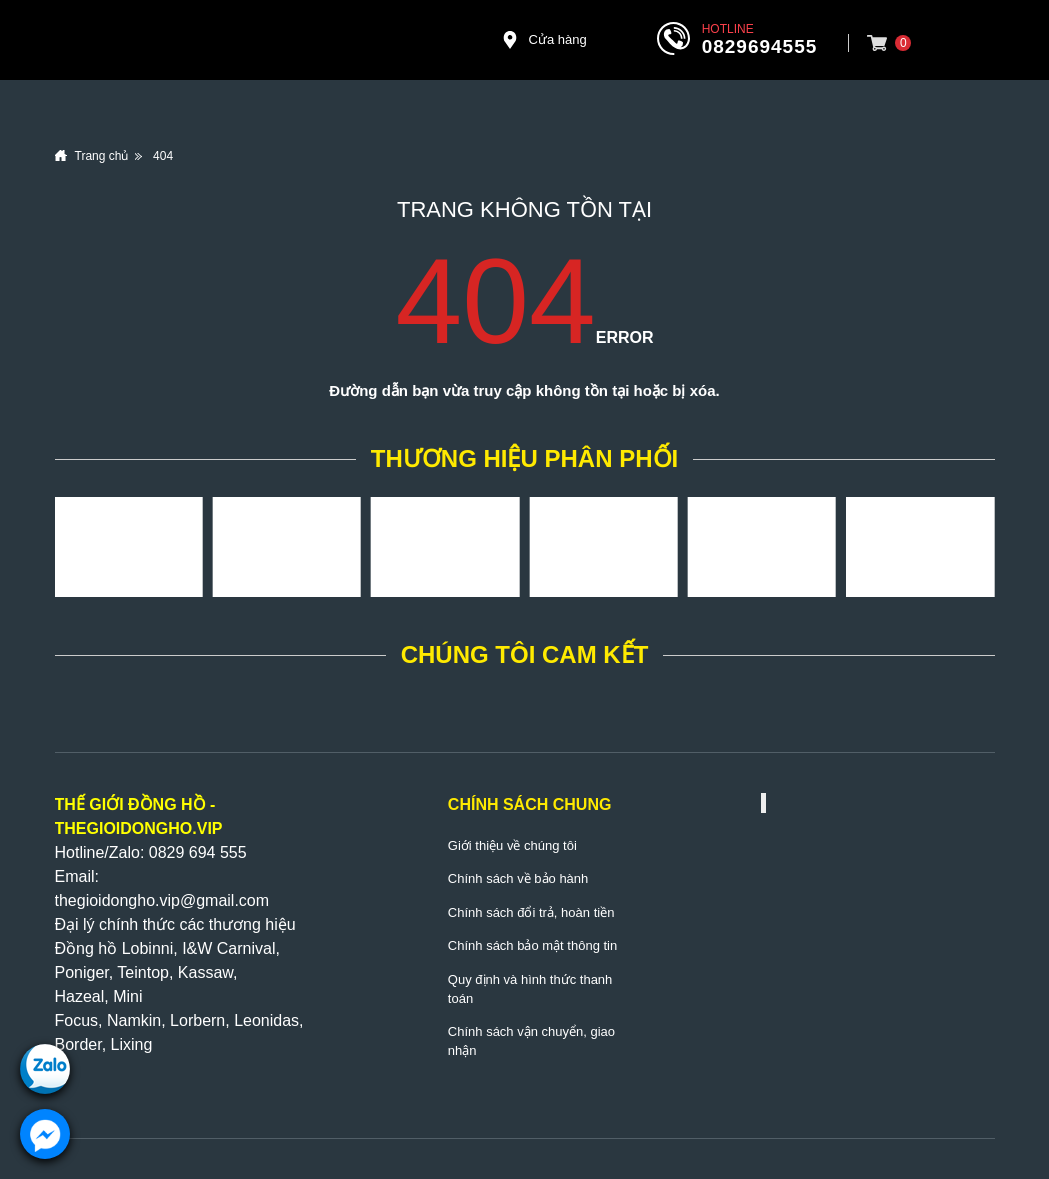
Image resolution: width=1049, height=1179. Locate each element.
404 (163, 156)
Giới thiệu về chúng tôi (512, 845)
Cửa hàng (544, 40)
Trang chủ (102, 156)
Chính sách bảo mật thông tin (532, 945)
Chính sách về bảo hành (518, 878)
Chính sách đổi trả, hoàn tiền (531, 912)
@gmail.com (224, 900)
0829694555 (760, 46)
